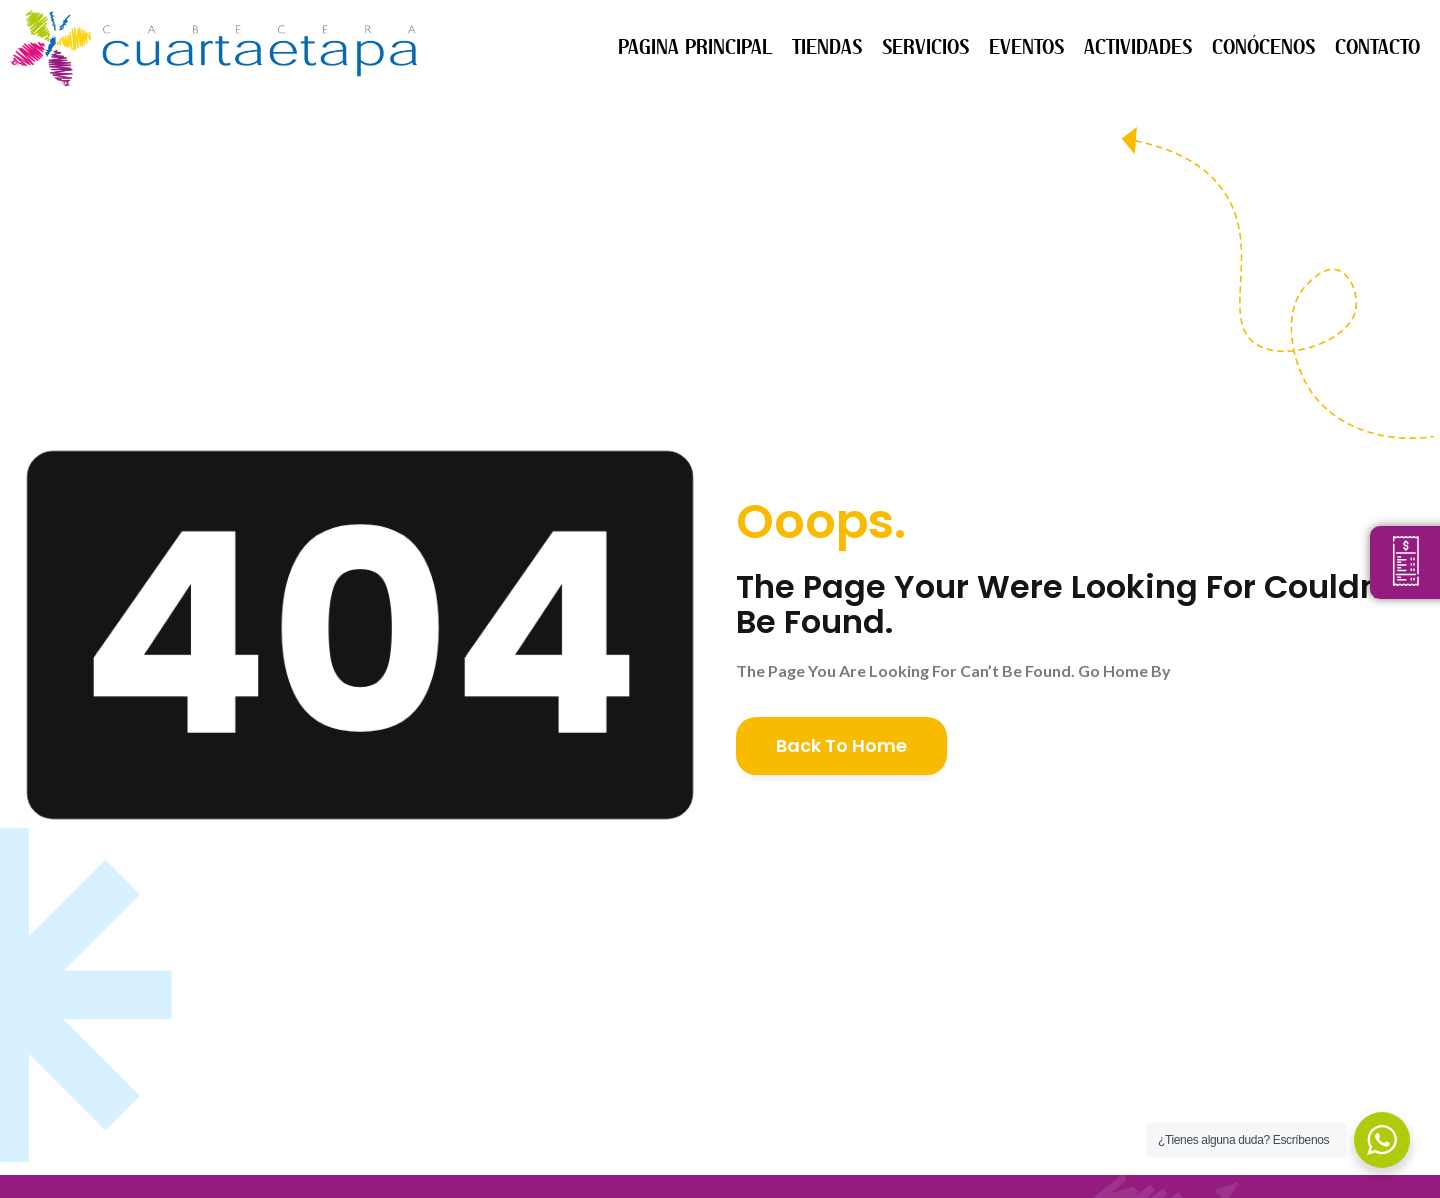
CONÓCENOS (1263, 47)
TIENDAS (827, 47)
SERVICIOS (925, 47)
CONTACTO (1377, 47)
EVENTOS (1026, 47)
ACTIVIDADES (1138, 47)
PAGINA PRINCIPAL (695, 47)
